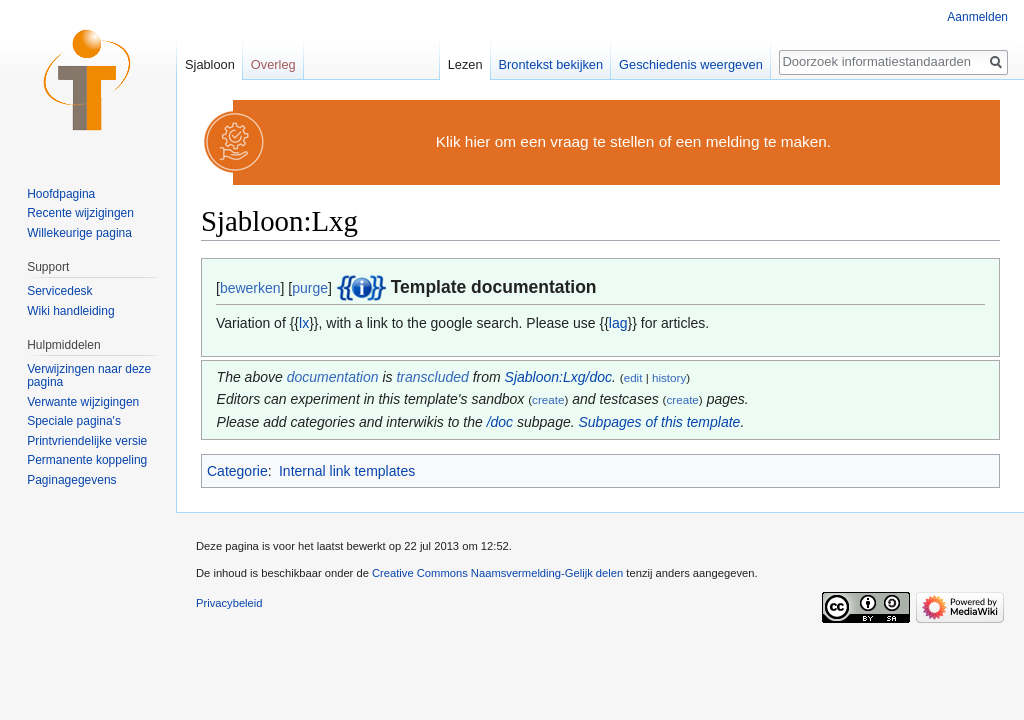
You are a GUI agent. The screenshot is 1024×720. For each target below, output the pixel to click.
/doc (500, 422)
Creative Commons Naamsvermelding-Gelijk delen (497, 573)
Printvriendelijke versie (87, 441)
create (548, 399)
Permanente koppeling (87, 460)
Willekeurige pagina (79, 233)
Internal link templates (347, 471)
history (669, 377)
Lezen (465, 64)
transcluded (432, 377)
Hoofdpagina (61, 194)
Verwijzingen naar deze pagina (89, 376)
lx (304, 323)
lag (618, 323)
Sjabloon (210, 64)
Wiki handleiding (70, 311)
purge (310, 288)
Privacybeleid (229, 603)
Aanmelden (977, 17)
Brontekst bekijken (551, 64)
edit (633, 377)
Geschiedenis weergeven (691, 64)
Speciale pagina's (74, 421)
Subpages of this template (660, 422)
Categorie (237, 471)
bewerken (250, 288)
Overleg (273, 64)
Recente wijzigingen (80, 213)
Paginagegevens (71, 480)
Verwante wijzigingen (83, 402)
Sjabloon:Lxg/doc (558, 377)
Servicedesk (59, 291)
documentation (333, 377)
